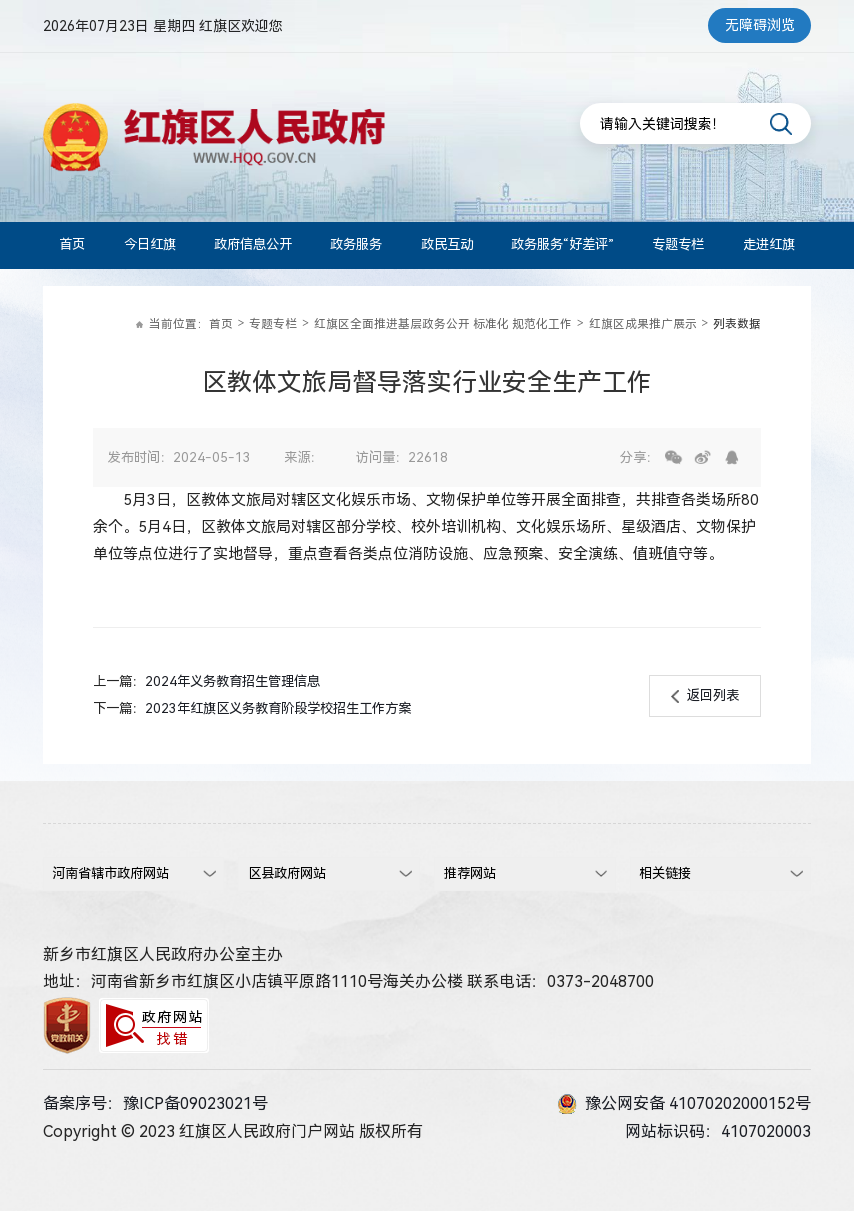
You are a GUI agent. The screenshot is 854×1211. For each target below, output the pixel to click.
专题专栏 (678, 244)
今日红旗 (150, 244)
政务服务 (356, 244)
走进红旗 (769, 244)
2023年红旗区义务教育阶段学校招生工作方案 (278, 708)
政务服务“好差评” (562, 244)
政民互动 (447, 244)
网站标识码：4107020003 (718, 1131)
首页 (72, 244)
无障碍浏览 (760, 25)
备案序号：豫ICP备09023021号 (155, 1103)
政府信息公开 (253, 244)
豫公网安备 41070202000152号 (684, 1104)
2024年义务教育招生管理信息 (232, 681)
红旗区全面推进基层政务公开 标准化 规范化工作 (443, 324)
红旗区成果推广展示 (643, 324)
